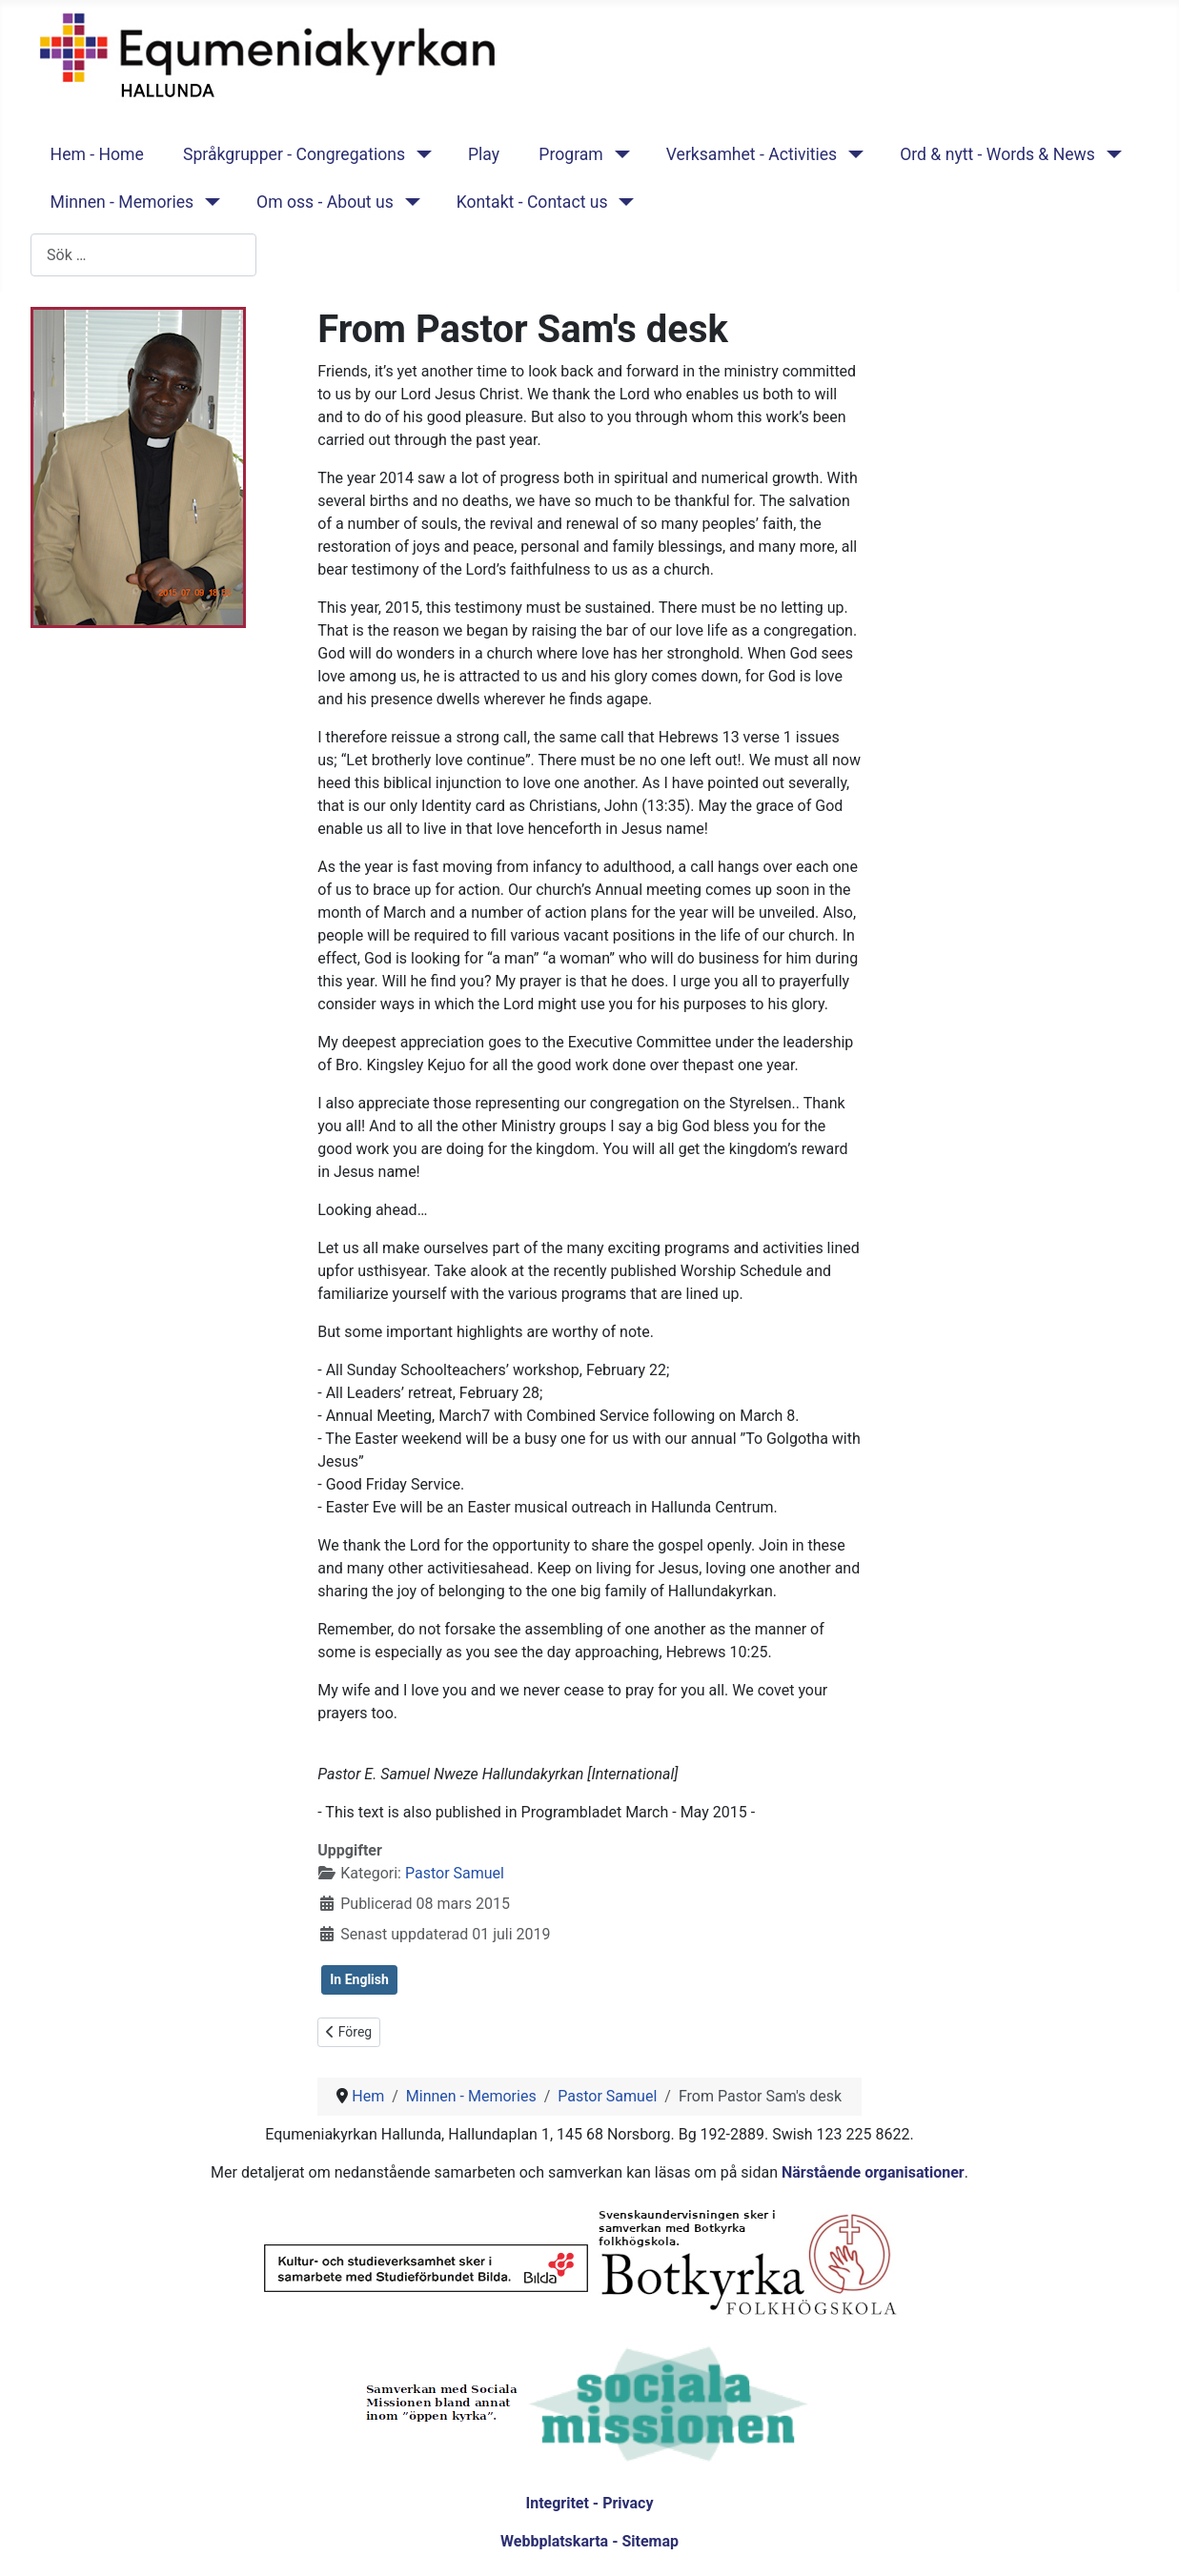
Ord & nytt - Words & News (997, 154)
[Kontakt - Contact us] (623, 202)
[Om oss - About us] (408, 202)
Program (570, 154)
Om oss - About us (325, 202)
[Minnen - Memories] (208, 202)
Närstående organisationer (873, 2172)
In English (359, 1979)
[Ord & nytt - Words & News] (1110, 154)
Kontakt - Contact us (532, 202)
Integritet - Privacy (589, 2503)
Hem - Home (97, 154)
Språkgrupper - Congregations (294, 154)
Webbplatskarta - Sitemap (589, 2541)
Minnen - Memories (122, 202)
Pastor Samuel (454, 1873)
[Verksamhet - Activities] (852, 154)
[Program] (618, 154)
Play (483, 154)
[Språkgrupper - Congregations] (420, 154)
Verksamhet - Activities (751, 154)
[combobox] (143, 254)
